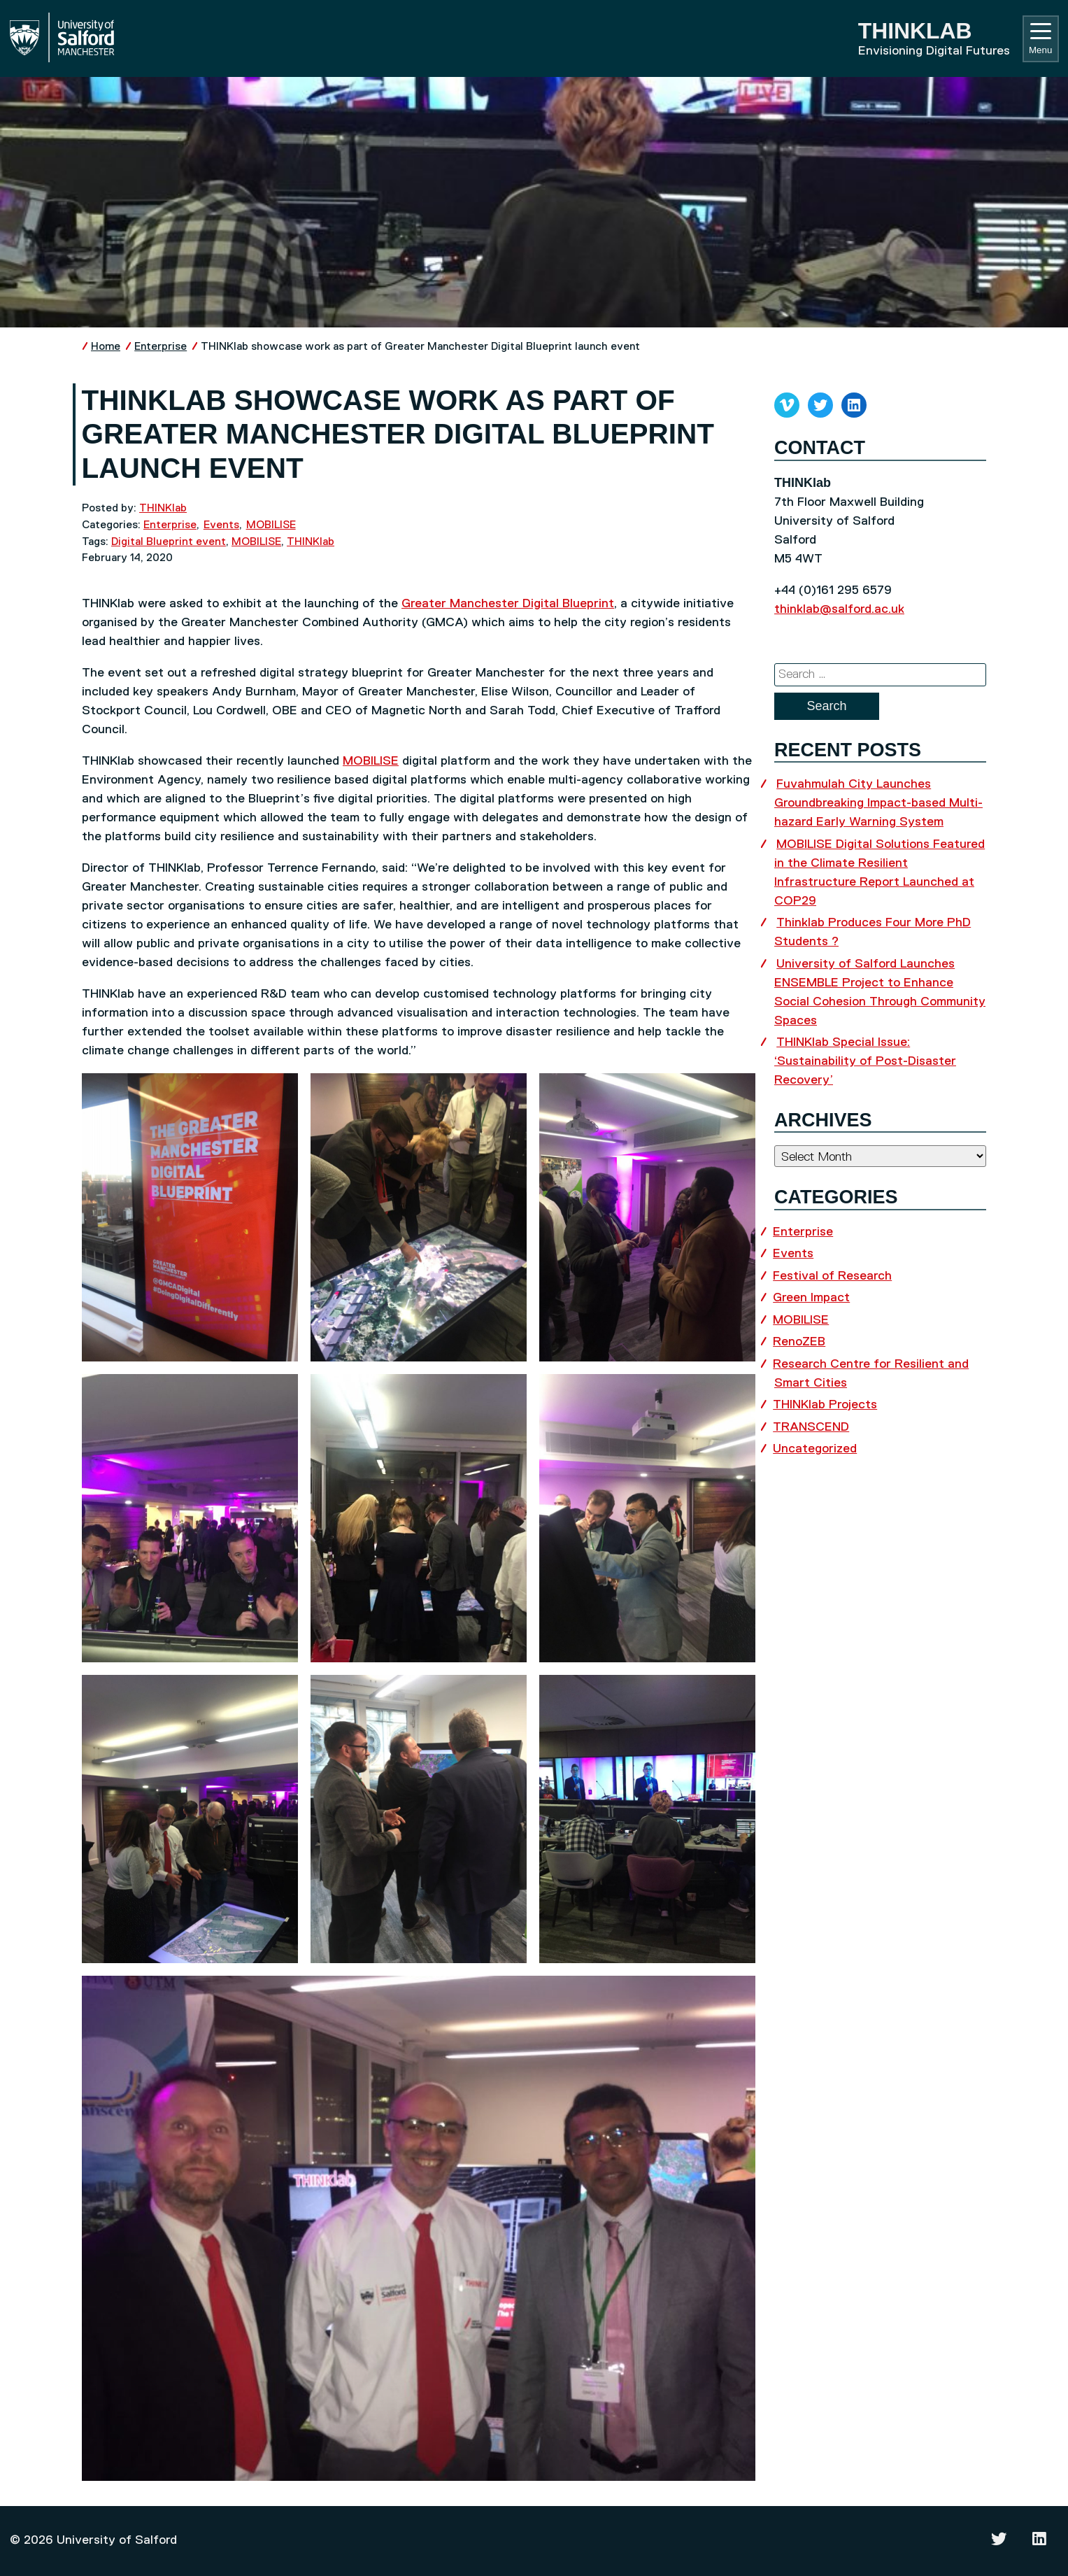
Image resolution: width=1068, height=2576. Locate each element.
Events (221, 525)
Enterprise (160, 346)
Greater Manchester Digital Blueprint (507, 603)
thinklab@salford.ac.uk (839, 609)
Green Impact (811, 1297)
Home (105, 346)
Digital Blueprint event (168, 542)
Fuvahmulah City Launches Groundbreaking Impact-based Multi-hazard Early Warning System (878, 803)
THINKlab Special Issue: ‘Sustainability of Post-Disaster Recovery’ (865, 1061)
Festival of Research (832, 1276)
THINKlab (163, 508)
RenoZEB (799, 1342)
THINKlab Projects (825, 1405)
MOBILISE (271, 525)
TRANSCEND (811, 1427)
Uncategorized (815, 1449)
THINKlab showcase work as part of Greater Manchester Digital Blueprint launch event (420, 346)
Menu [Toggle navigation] (1040, 39)
